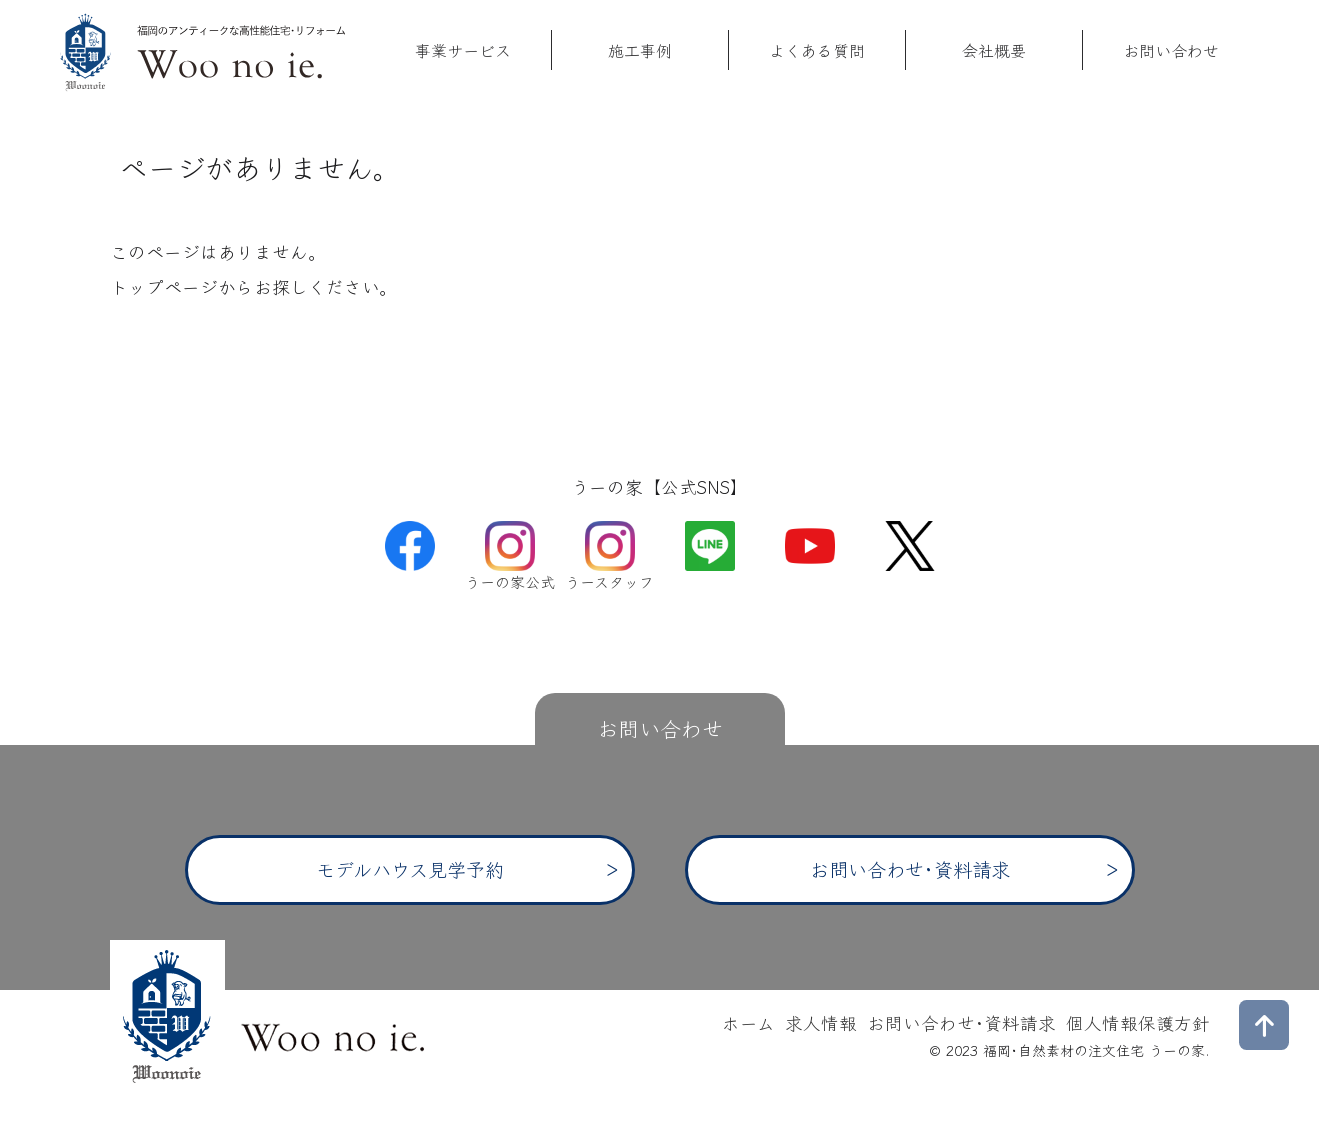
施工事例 (640, 50)
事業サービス (463, 50)
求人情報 (821, 1022)
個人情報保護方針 (1138, 1022)
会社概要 (994, 50)
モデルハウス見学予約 (410, 869)
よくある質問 (817, 50)
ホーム (748, 1022)
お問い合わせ (1171, 50)
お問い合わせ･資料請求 (910, 869)
